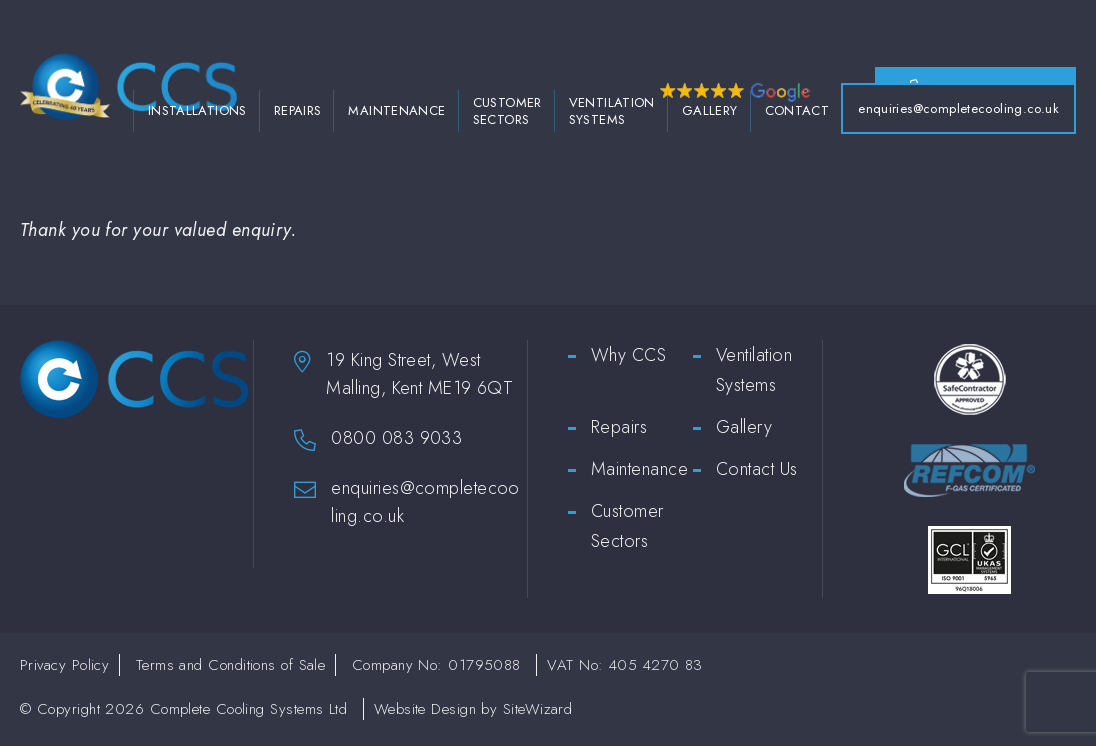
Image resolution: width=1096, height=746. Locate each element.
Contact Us (757, 474)
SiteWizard (538, 714)
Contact (797, 115)
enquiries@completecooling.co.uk (958, 113)
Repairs (298, 115)
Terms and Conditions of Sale (231, 670)
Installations (197, 115)
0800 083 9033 (396, 443)
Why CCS (628, 360)
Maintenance (396, 115)
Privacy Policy (64, 670)
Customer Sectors (507, 116)
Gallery (710, 115)
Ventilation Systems (612, 116)
